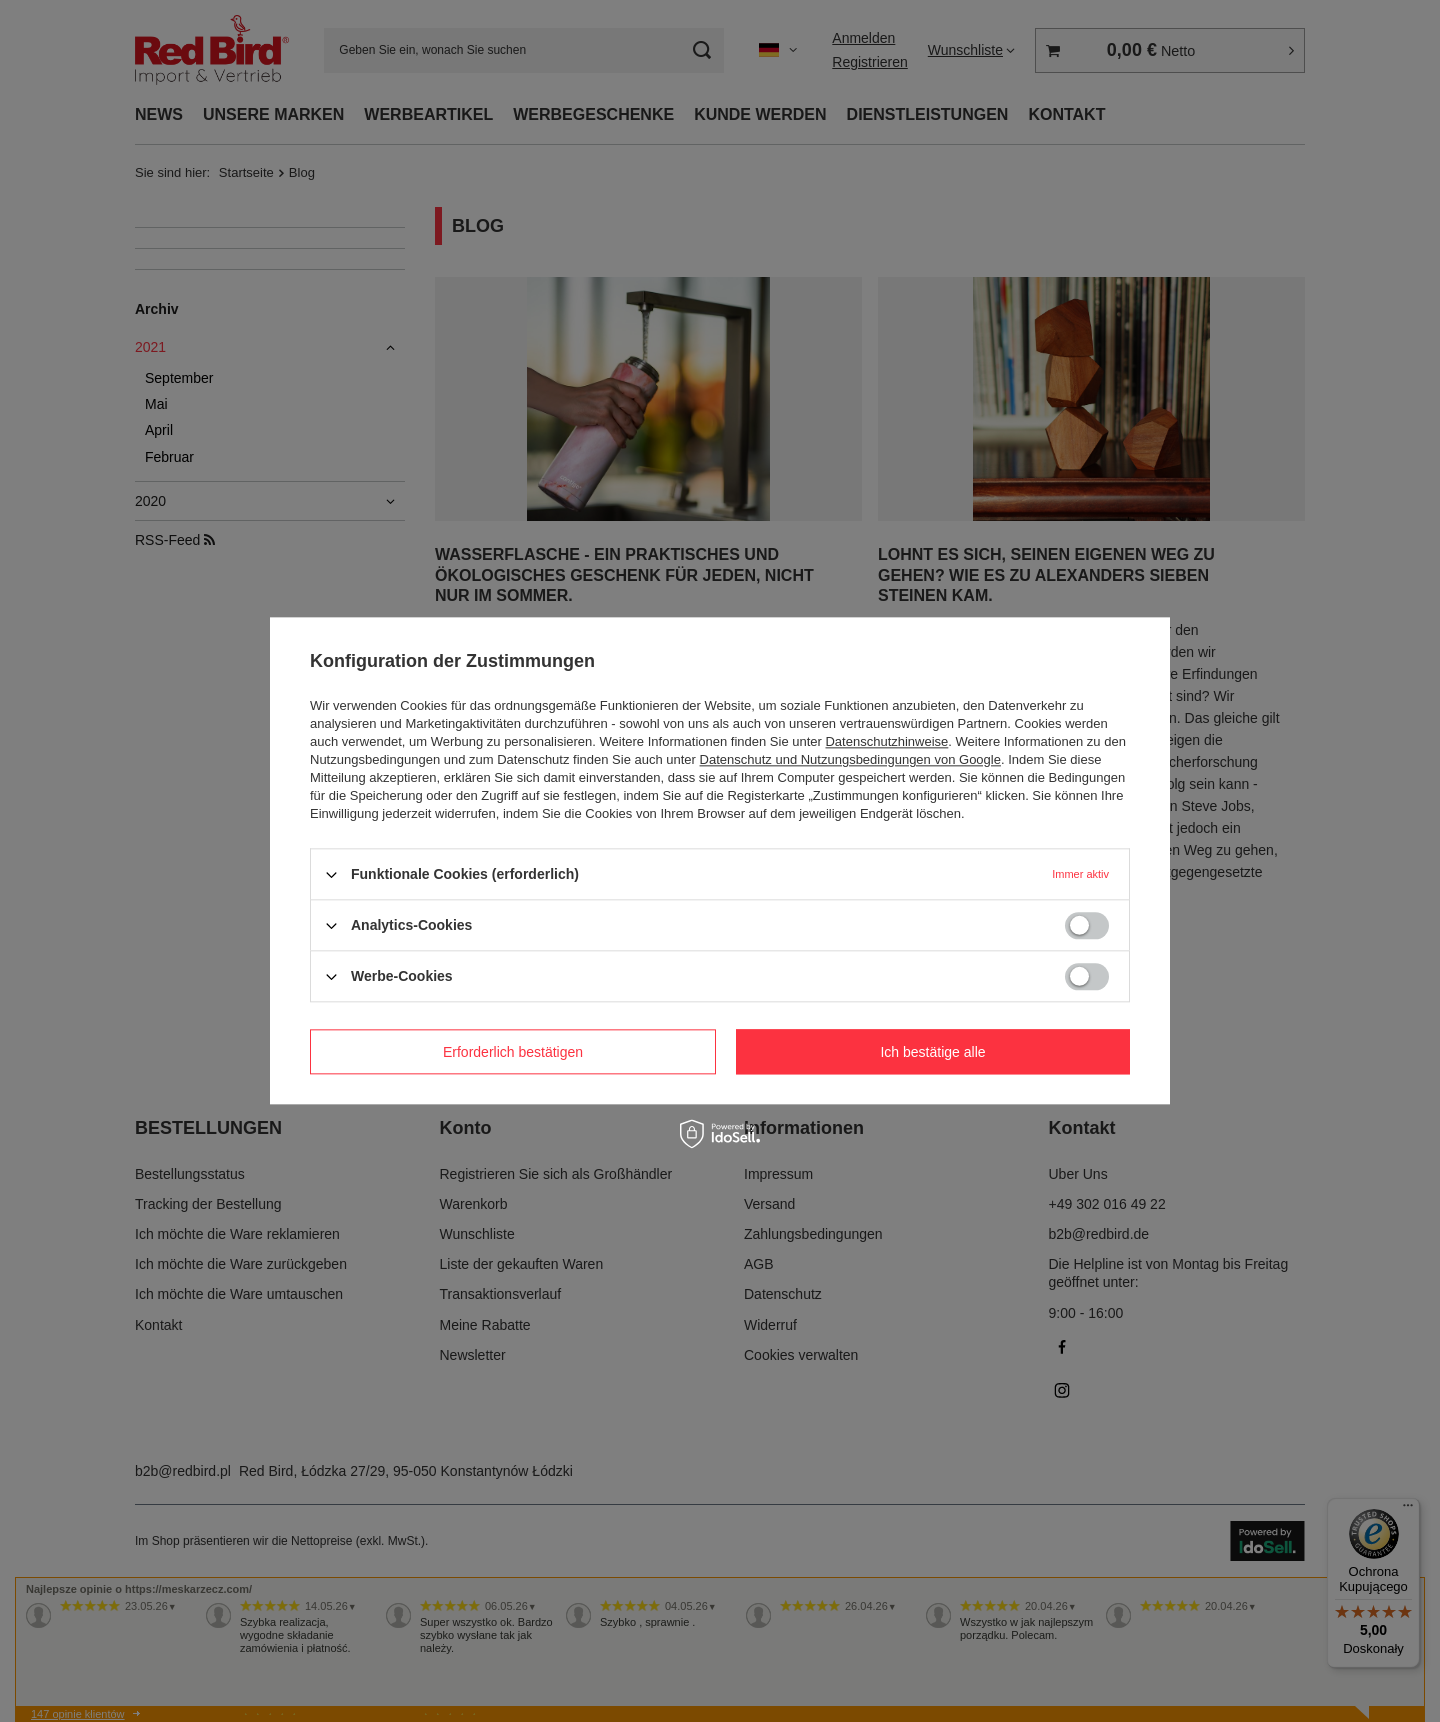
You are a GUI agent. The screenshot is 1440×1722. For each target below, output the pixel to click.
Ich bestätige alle (932, 1052)
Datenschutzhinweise (886, 741)
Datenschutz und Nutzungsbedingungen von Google (850, 759)
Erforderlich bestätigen (513, 1052)
